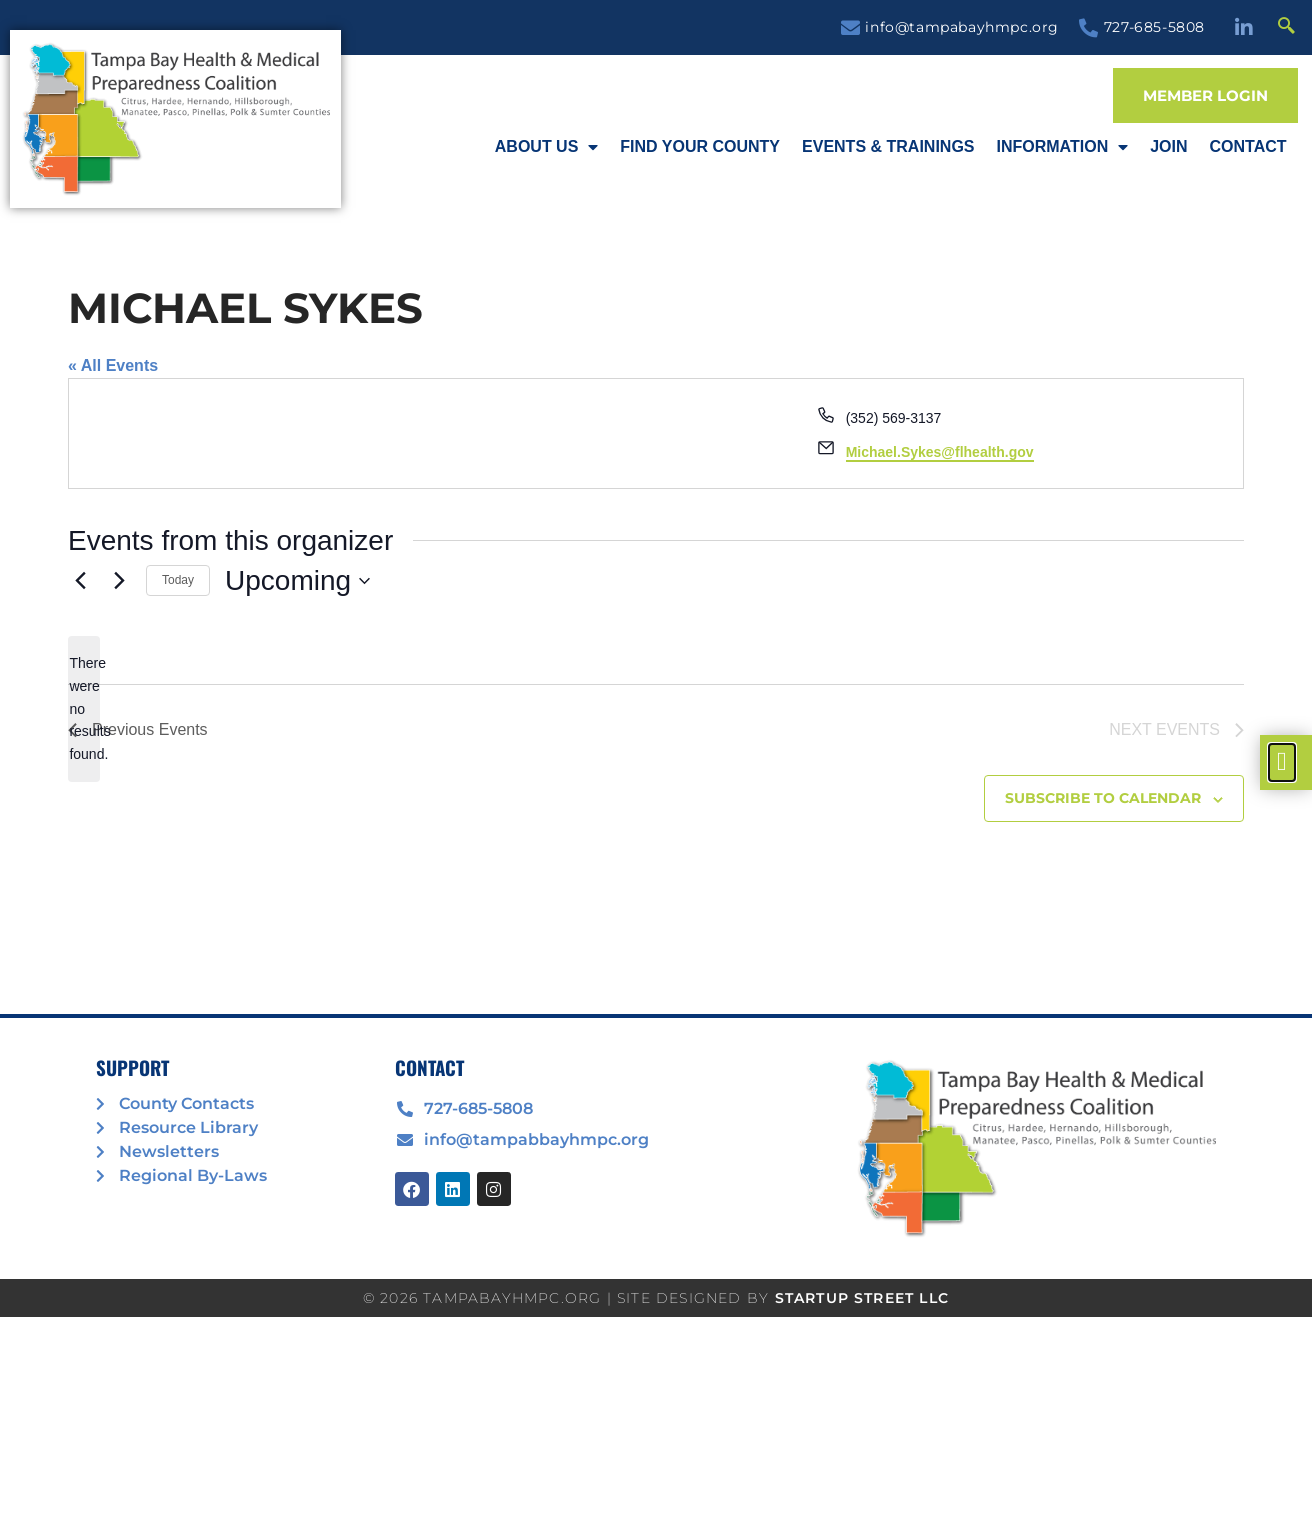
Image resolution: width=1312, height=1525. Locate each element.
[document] (656, 762)
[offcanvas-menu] (1282, 762)
